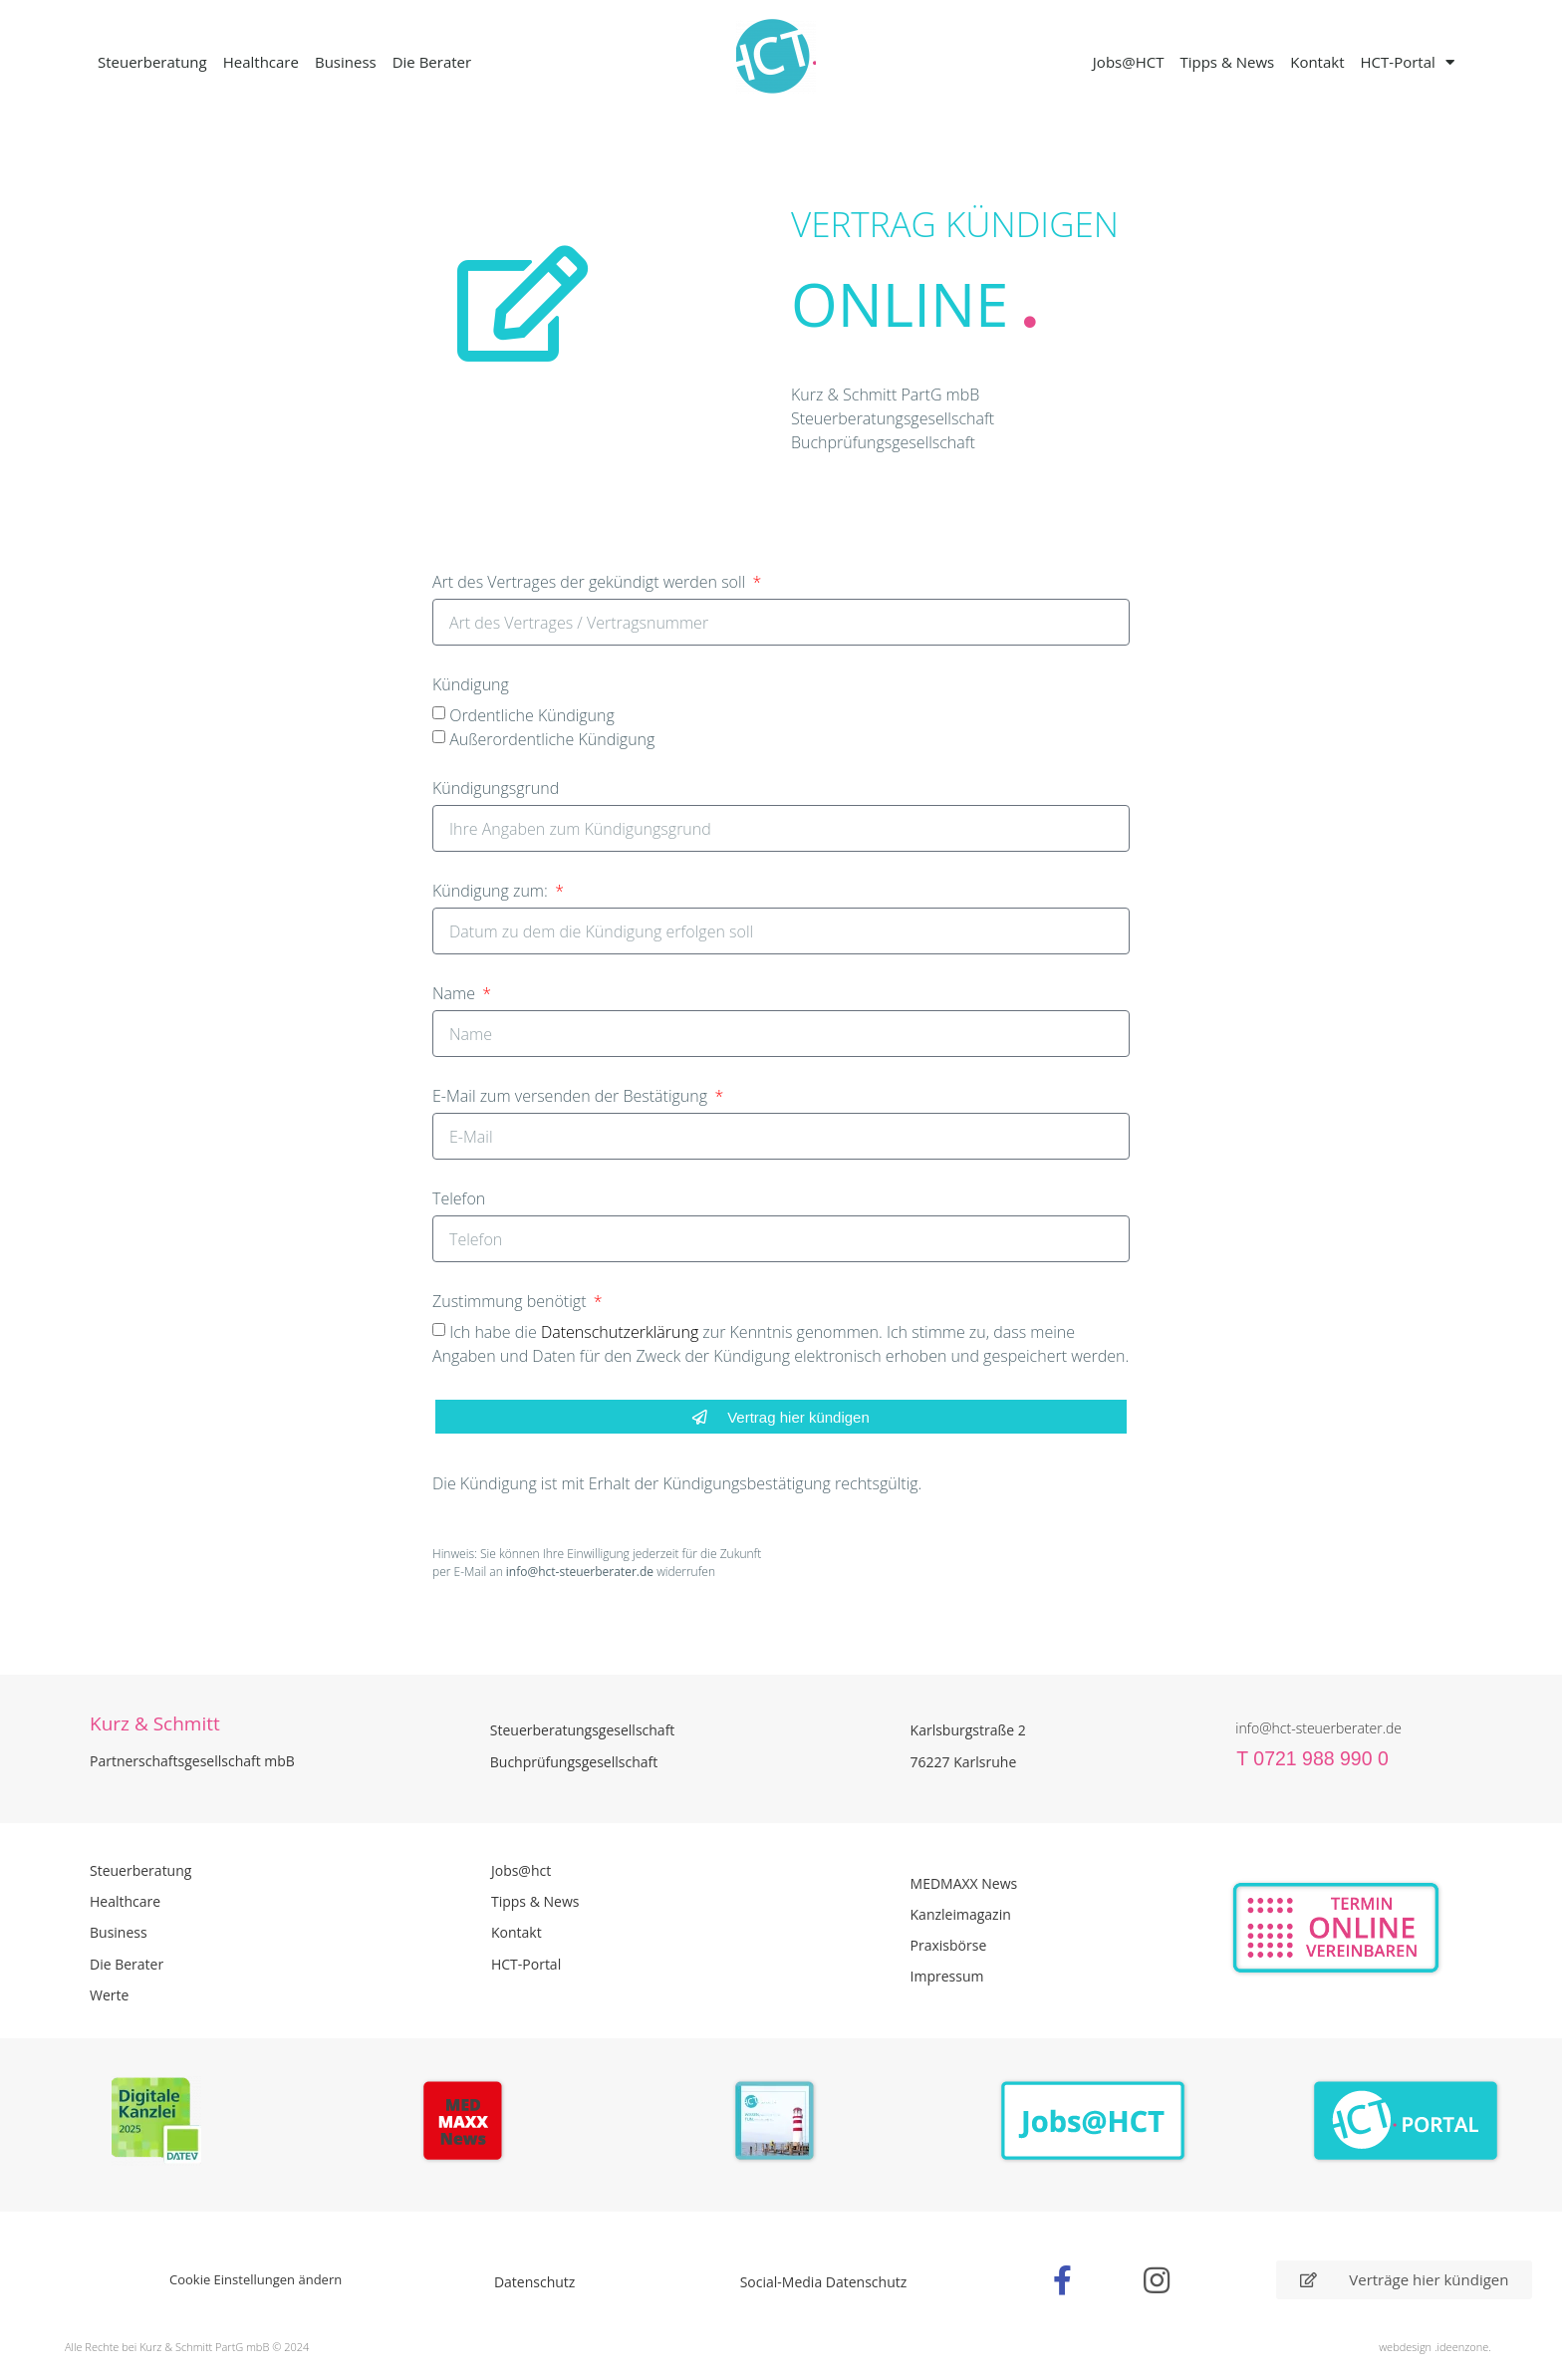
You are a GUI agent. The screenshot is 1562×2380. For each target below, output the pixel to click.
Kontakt (1317, 62)
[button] (44, 2336)
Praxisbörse (949, 1945)
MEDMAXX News (964, 1883)
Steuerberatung (152, 62)
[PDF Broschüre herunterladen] (780, 2124)
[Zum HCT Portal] (1406, 2121)
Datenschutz (534, 2281)
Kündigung (470, 685)
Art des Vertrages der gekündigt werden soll (590, 583)
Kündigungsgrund (495, 789)
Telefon (458, 1199)
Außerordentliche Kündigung (551, 739)
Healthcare (261, 62)
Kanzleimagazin (961, 1914)
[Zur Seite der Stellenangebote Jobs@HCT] (1093, 2121)
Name (455, 994)
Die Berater (431, 62)
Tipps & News (1226, 62)
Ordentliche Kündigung (532, 715)
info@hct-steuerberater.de (1318, 1728)
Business (346, 62)
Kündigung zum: (492, 892)
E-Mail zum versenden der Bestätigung (571, 1097)
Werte (109, 1994)
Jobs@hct (521, 1870)
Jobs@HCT (1129, 62)
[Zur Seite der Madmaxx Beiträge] (468, 2124)
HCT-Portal (1407, 62)
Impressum (947, 1976)
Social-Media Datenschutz (824, 2281)
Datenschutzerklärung (621, 1332)
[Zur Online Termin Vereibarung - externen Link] (1383, 1928)
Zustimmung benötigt (511, 1302)
